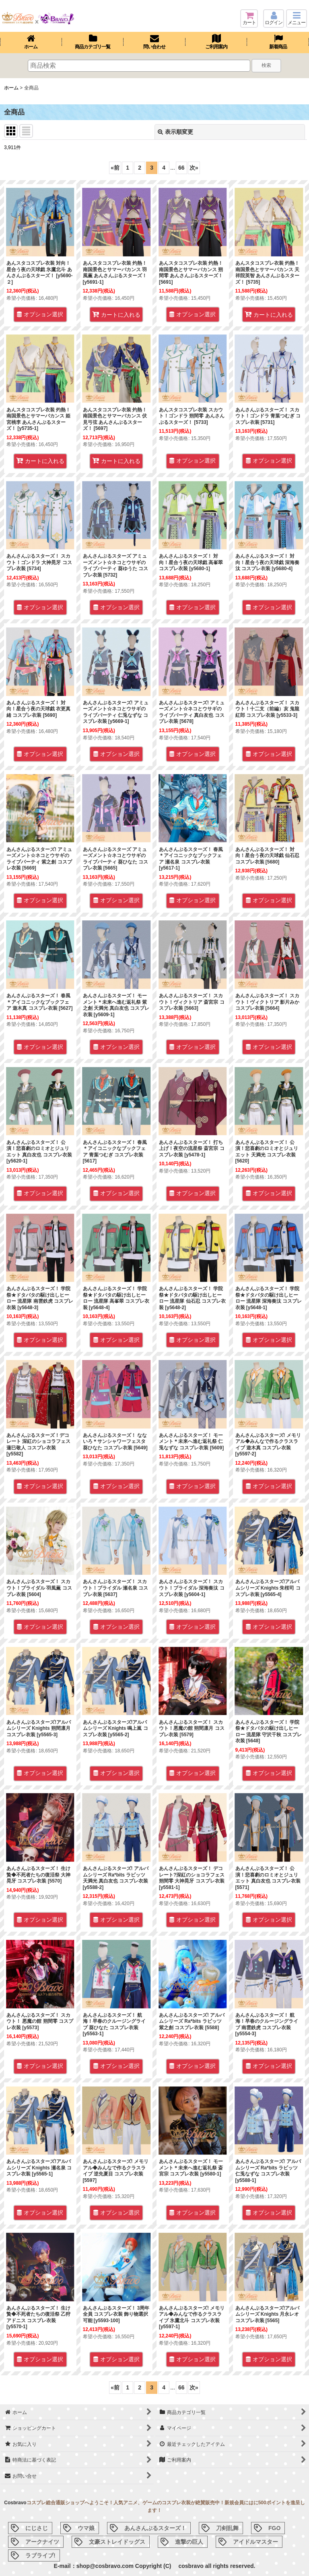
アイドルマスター (255, 2542)
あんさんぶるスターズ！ (155, 2528)
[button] (296, 18)
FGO (274, 2528)
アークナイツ (42, 2542)
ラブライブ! (40, 2555)
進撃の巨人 (189, 2542)
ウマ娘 (86, 2528)
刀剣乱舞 (227, 2528)
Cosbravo (15, 2502)
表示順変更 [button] (175, 132)
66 (181, 167)
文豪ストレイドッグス (117, 2542)
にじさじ (36, 2528)
